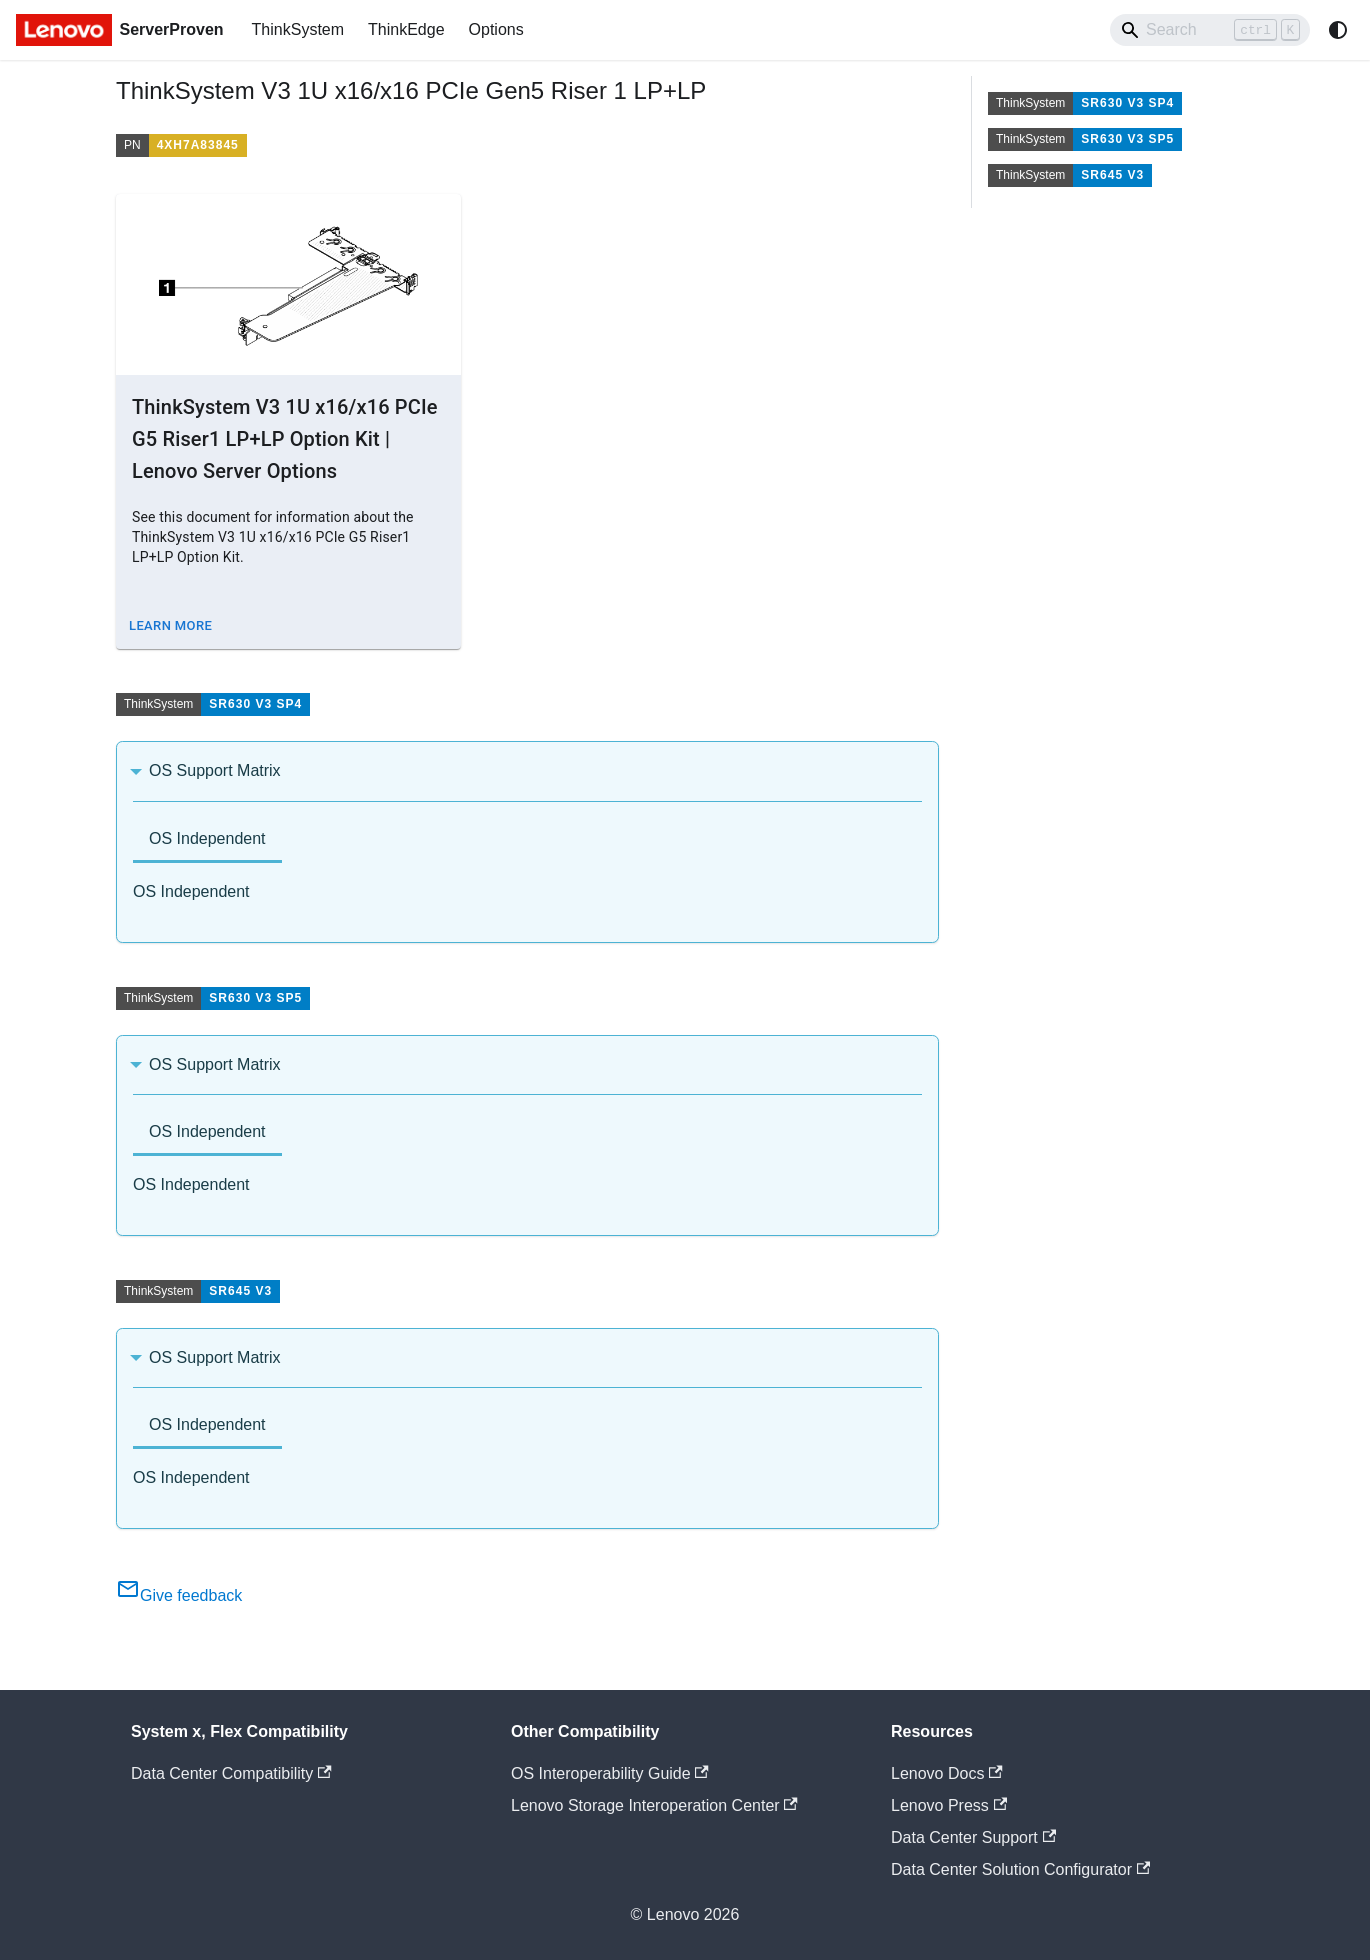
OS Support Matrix (215, 770)
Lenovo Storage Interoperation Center (654, 1805)
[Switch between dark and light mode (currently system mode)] (1338, 30)
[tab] (207, 840)
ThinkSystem (298, 29)
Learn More (170, 625)
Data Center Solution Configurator (1020, 1869)
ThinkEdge (406, 29)
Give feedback (179, 1595)
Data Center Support (973, 1837)
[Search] (1210, 30)
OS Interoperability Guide (610, 1773)
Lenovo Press (949, 1805)
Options (496, 29)
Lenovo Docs (947, 1773)
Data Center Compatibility (231, 1773)
